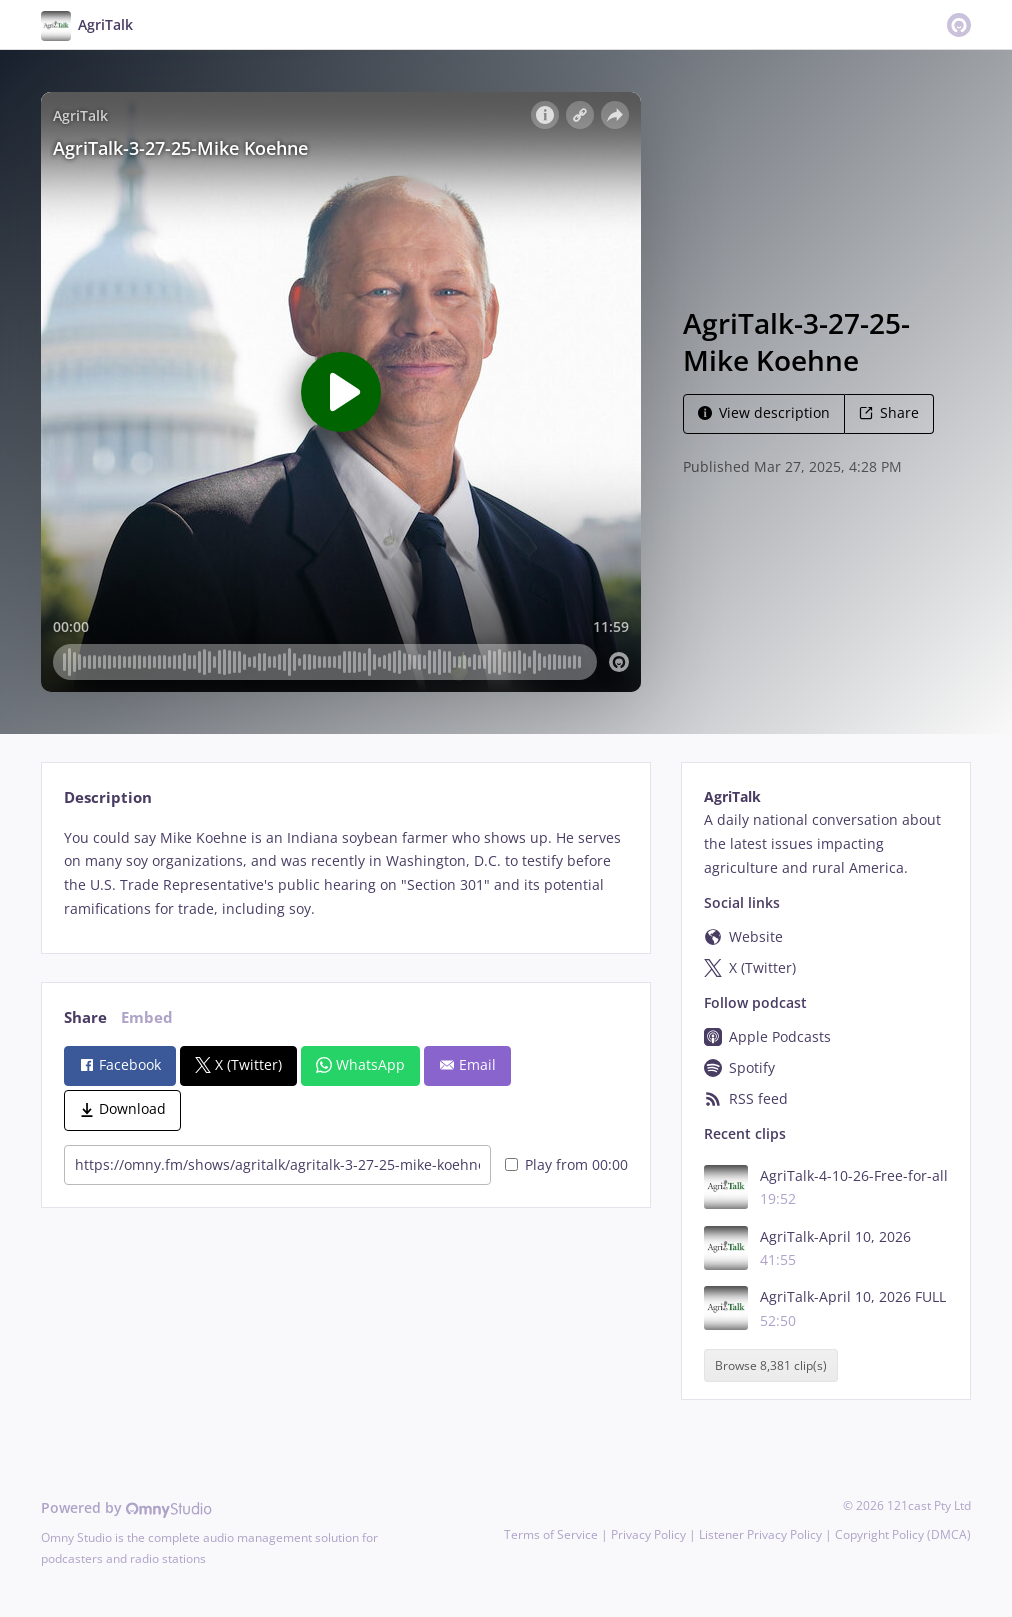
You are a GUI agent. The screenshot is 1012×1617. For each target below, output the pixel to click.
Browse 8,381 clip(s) (771, 1365)
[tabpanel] (345, 873)
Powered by (126, 1507)
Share (889, 412)
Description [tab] (108, 797)
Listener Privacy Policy (760, 1534)
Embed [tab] (147, 1017)
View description (764, 412)
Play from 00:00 (566, 1164)
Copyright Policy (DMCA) (903, 1534)
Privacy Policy (648, 1534)
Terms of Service (551, 1534)
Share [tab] (85, 1017)
